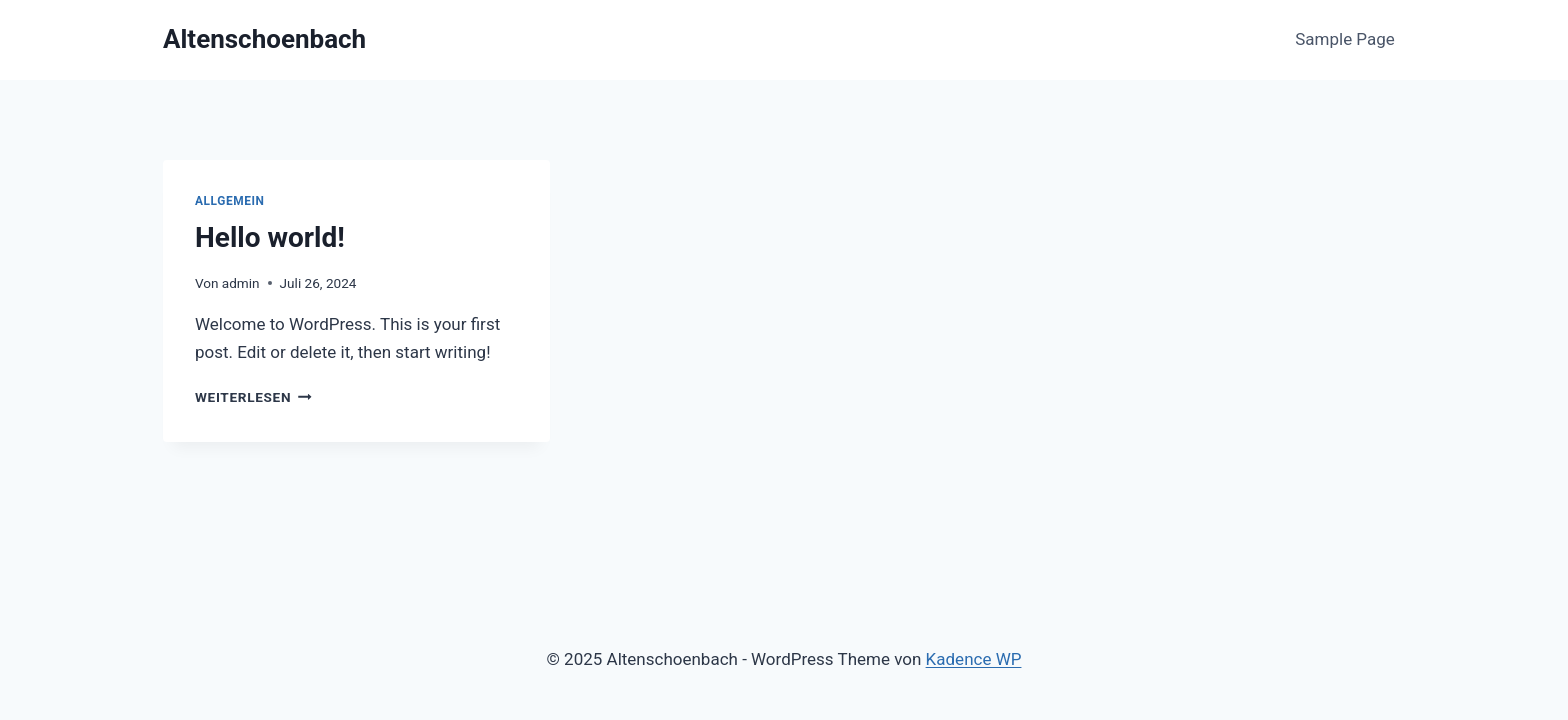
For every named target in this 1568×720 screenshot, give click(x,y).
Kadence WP (974, 659)
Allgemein (230, 201)
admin (241, 283)
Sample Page (1345, 39)
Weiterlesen (253, 397)
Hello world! (270, 237)
